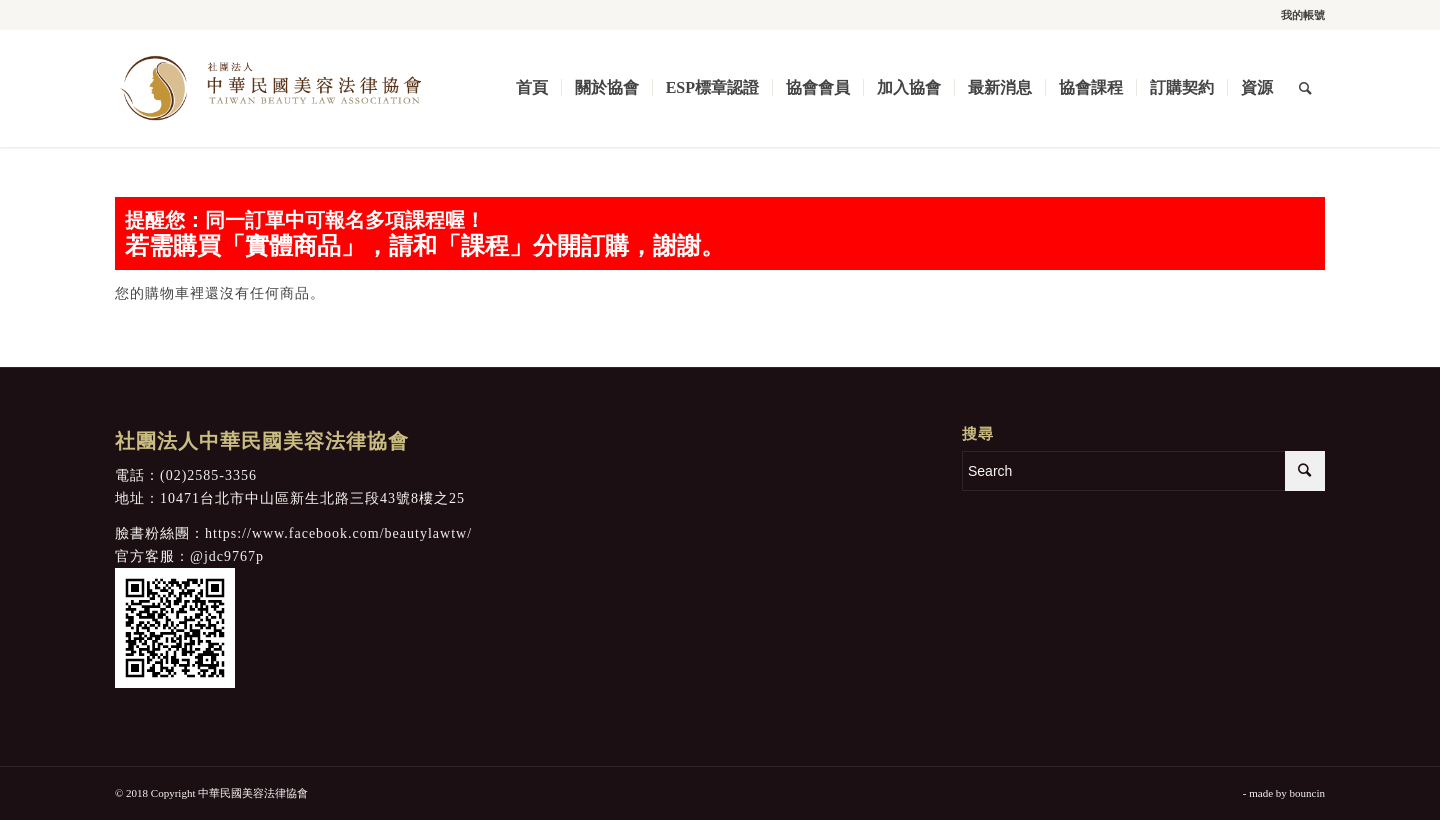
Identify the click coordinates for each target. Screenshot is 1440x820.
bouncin (1307, 793)
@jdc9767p (227, 556)
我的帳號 (1303, 15)
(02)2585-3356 (208, 475)
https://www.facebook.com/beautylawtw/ (338, 533)
